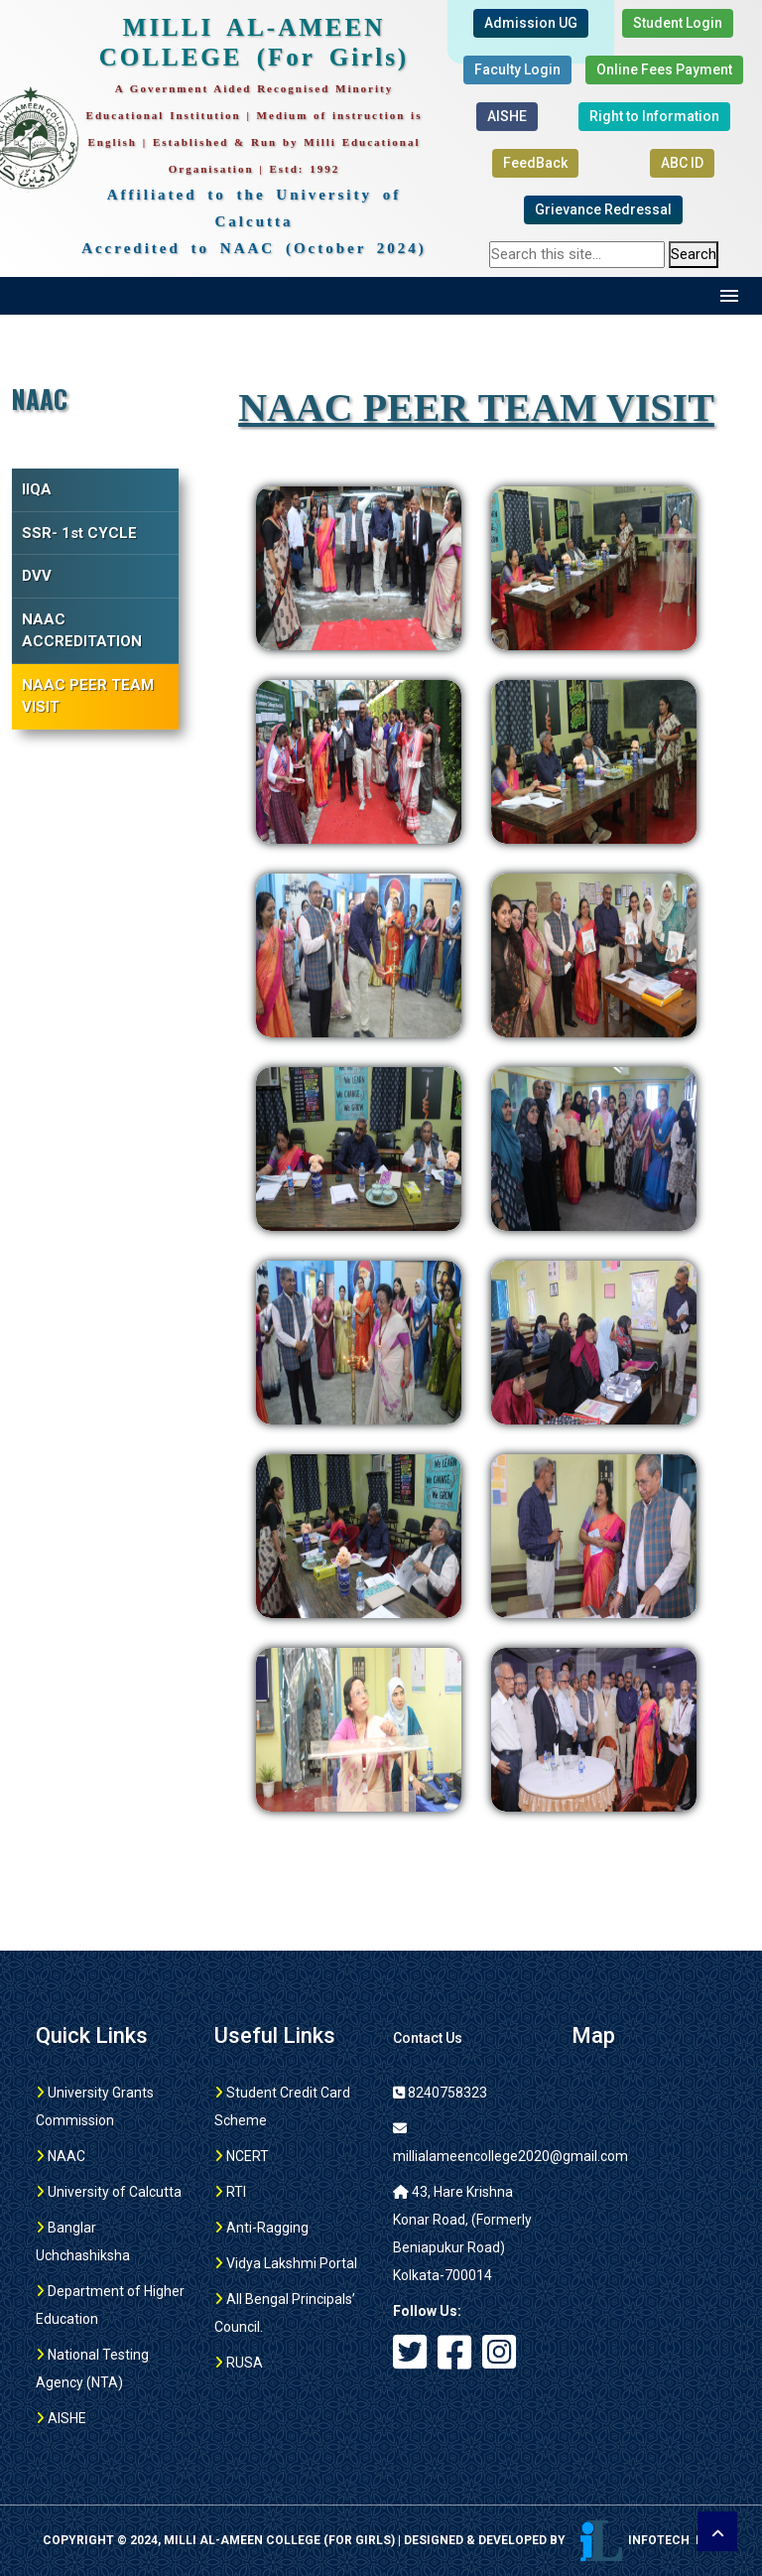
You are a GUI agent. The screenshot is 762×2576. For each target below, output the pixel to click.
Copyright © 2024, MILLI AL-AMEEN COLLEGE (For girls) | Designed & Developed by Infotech (381, 2540)
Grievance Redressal (603, 209)
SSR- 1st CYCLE (79, 533)
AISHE (507, 116)
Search (693, 254)
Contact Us (427, 2038)
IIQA (37, 489)
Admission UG (530, 23)
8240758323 (440, 2093)
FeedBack (535, 163)
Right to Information (654, 116)
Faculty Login (517, 69)
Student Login (677, 23)
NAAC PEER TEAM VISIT (88, 696)
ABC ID (682, 163)
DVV (37, 576)
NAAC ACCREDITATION (82, 630)
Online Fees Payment (664, 69)
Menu (729, 296)
